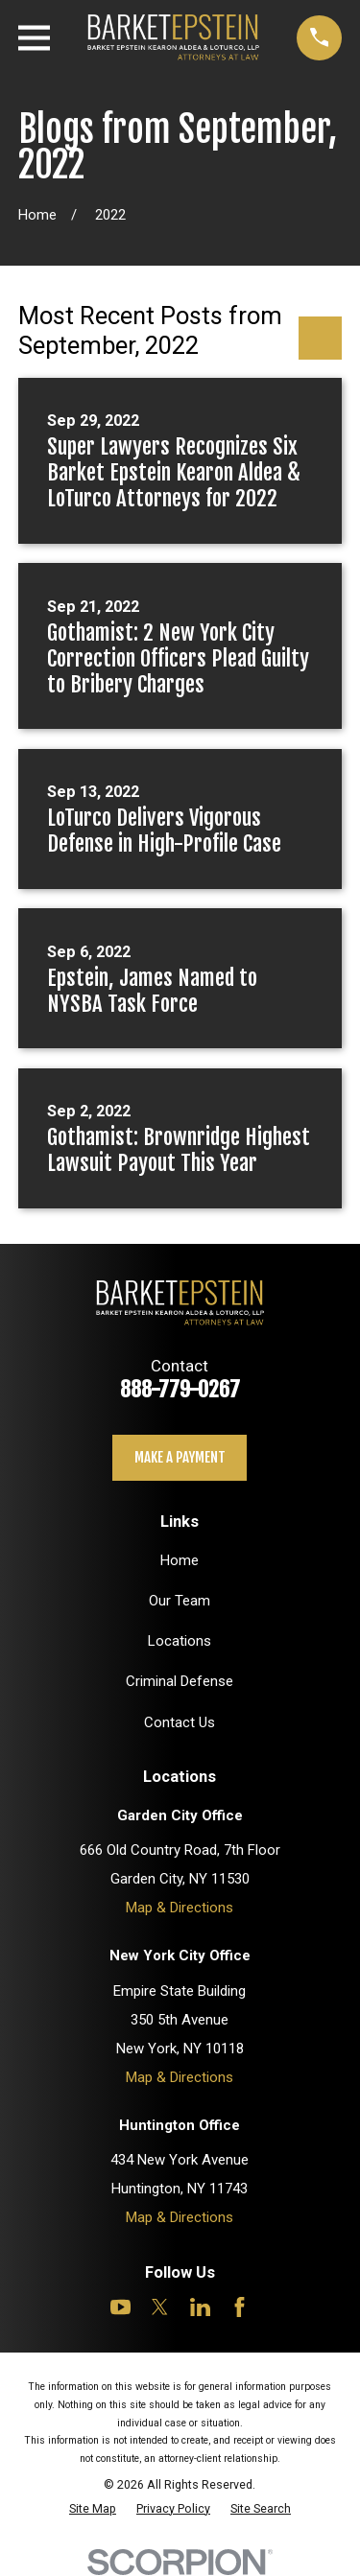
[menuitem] (92, 2508)
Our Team (179, 1600)
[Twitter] (160, 2307)
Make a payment (180, 1457)
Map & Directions (179, 1907)
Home (179, 1560)
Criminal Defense (179, 1681)
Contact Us (179, 1722)
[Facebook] (239, 2307)
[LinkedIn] (200, 2307)
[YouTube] (120, 2307)
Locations (179, 1641)
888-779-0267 (180, 1389)
